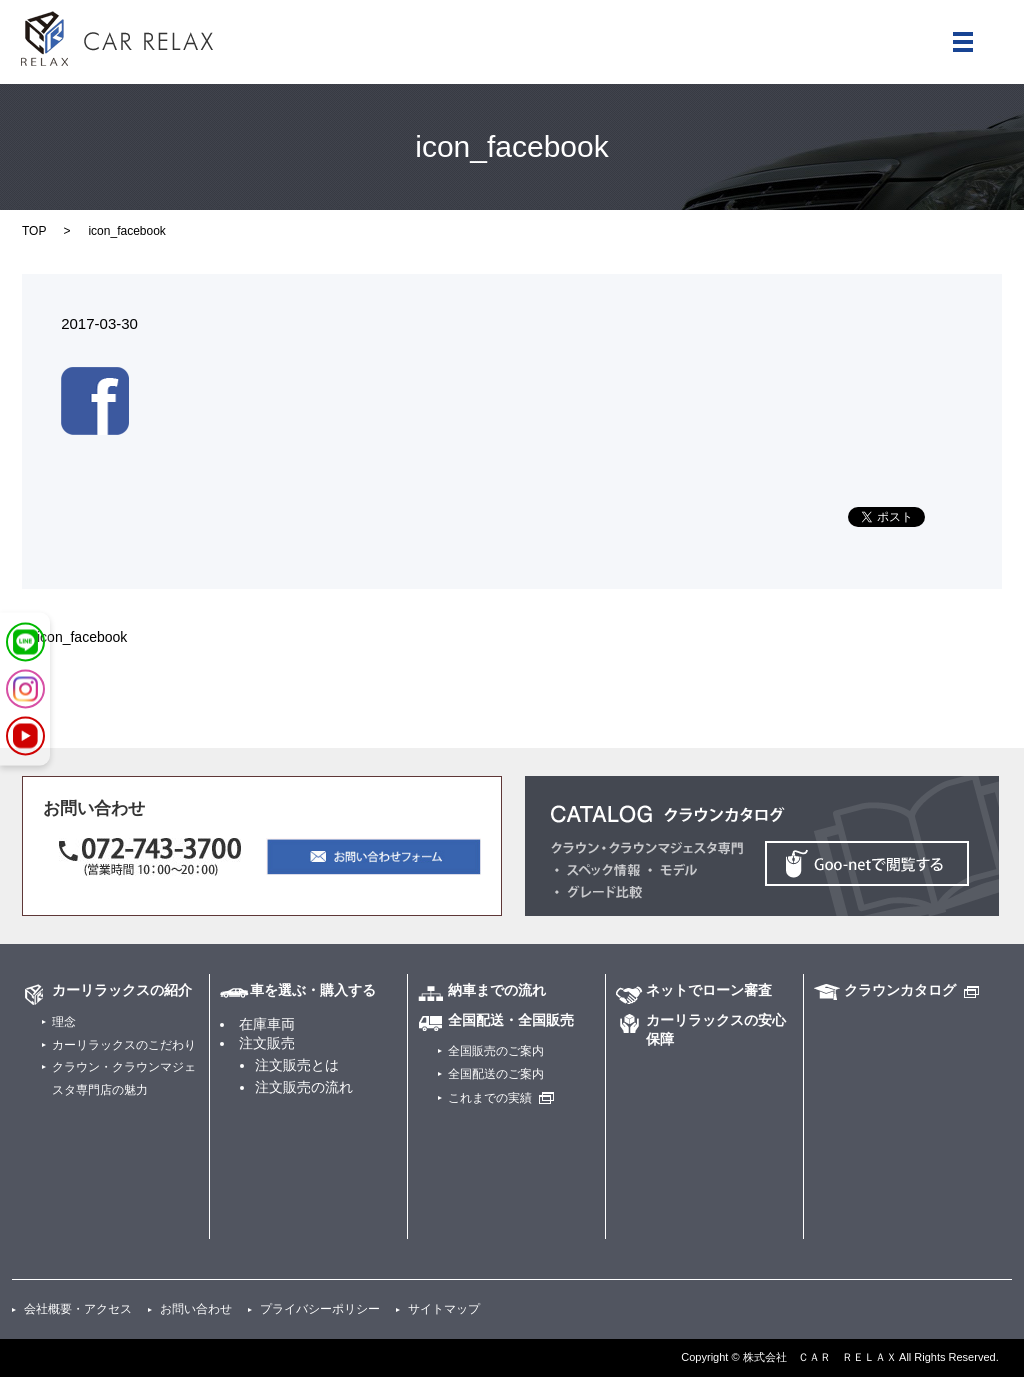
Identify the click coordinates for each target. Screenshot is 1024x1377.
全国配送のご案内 (496, 1074)
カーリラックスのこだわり (124, 1045)
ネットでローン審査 (709, 990)
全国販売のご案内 (496, 1051)
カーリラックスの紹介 (122, 990)
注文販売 (267, 1043)
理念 (64, 1022)
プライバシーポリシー (320, 1309)
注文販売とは (297, 1065)
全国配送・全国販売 (511, 1020)
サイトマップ (444, 1309)
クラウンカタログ (900, 990)
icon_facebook (82, 637)
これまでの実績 (490, 1098)
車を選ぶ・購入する (313, 990)
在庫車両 (267, 1024)
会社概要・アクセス (78, 1309)
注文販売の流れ (304, 1087)
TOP (34, 231)
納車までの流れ (497, 990)
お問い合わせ (196, 1309)
